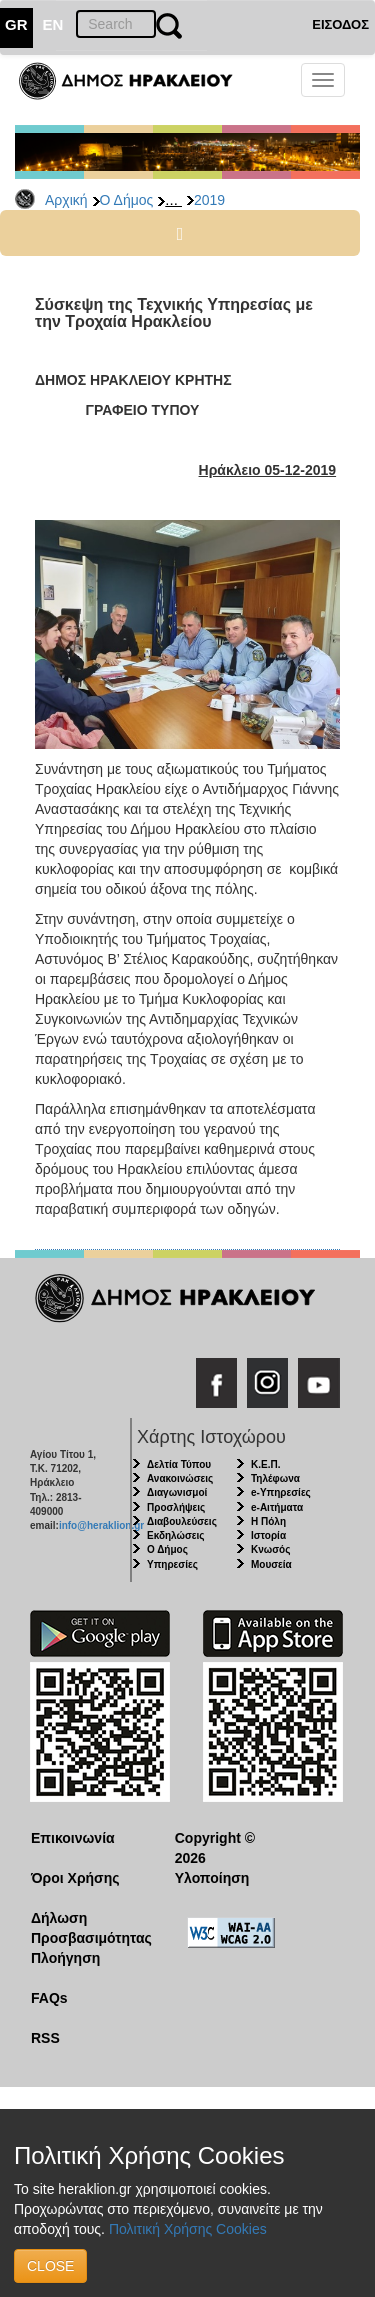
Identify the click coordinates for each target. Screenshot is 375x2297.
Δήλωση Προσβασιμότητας (87, 1928)
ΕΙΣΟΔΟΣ (340, 24)
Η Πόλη (268, 1521)
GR (16, 24)
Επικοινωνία (73, 1838)
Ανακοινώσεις (180, 1478)
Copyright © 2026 (215, 1848)
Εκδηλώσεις (176, 1535)
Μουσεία (271, 1564)
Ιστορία (268, 1535)
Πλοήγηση (65, 1958)
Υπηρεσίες (172, 1564)
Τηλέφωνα (275, 1478)
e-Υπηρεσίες (281, 1492)
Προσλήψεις (176, 1507)
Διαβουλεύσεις (182, 1521)
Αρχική (66, 200)
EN (53, 24)
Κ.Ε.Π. (265, 1464)
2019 (209, 200)
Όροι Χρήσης (75, 1878)
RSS (45, 2038)
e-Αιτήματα (277, 1507)
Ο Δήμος (127, 200)
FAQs (49, 1998)
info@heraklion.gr (101, 1525)
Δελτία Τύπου (179, 1464)
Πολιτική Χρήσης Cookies (188, 2229)
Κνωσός (270, 1549)
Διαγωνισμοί (177, 1492)
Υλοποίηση (212, 1878)
